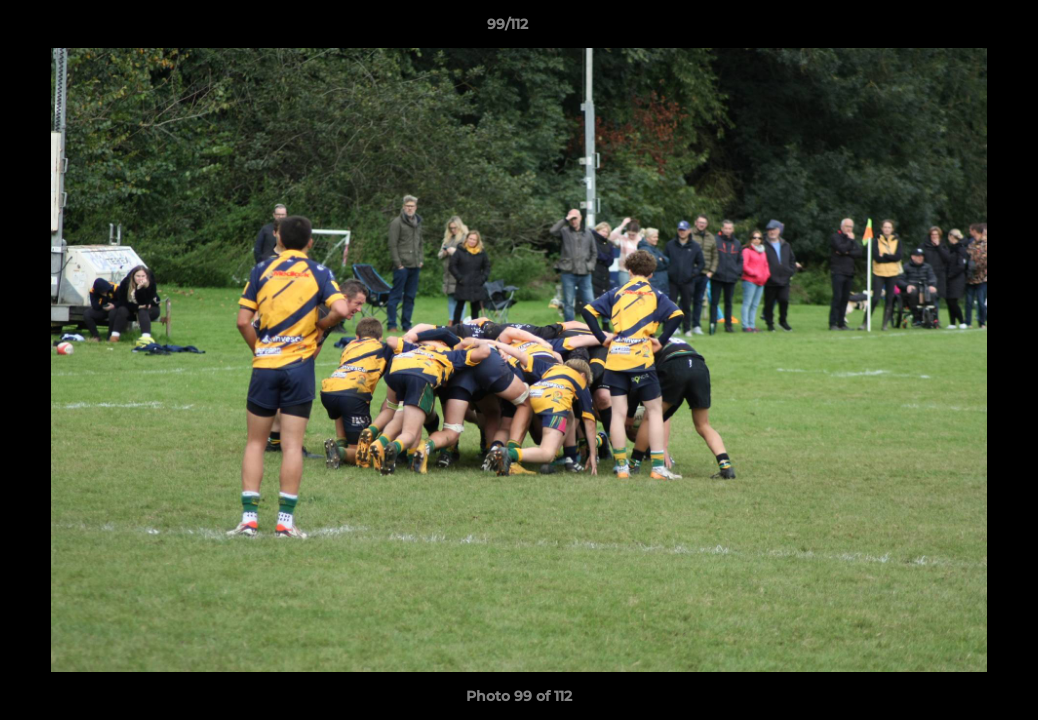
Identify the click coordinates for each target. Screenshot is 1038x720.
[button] (954, 29)
